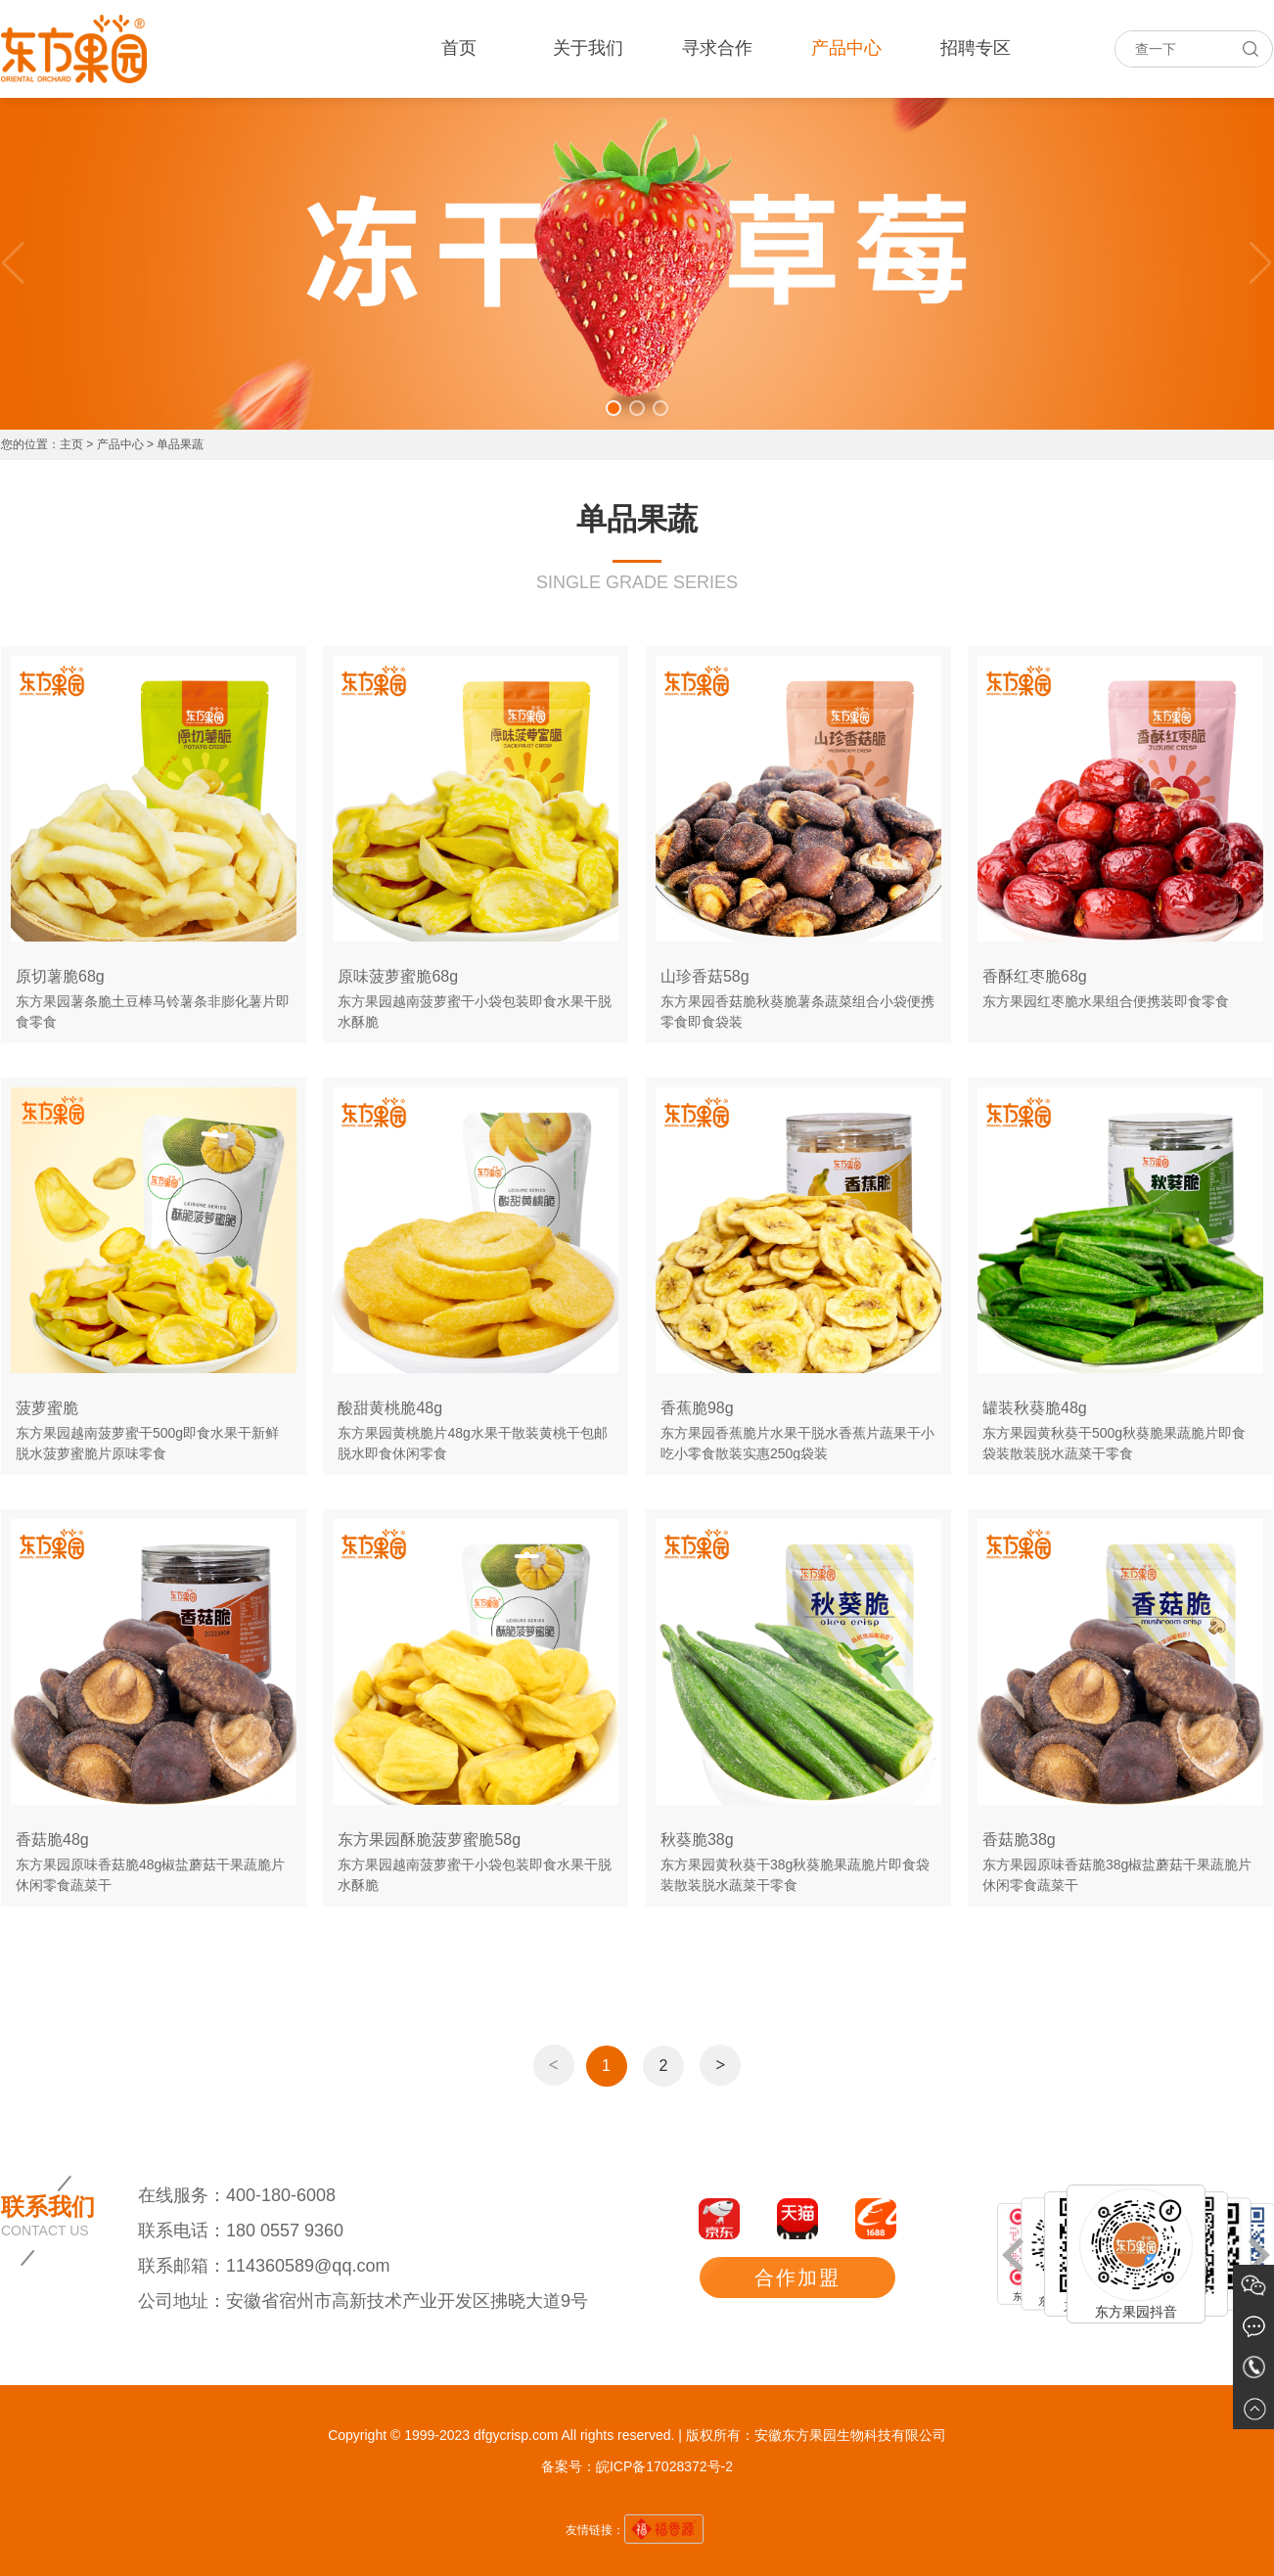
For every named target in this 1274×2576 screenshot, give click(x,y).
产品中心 (846, 48)
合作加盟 (797, 2277)
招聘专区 (975, 48)
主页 (71, 444)
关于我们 (588, 48)
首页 (459, 48)
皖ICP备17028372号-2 (664, 2466)
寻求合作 (717, 48)
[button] (613, 408)
